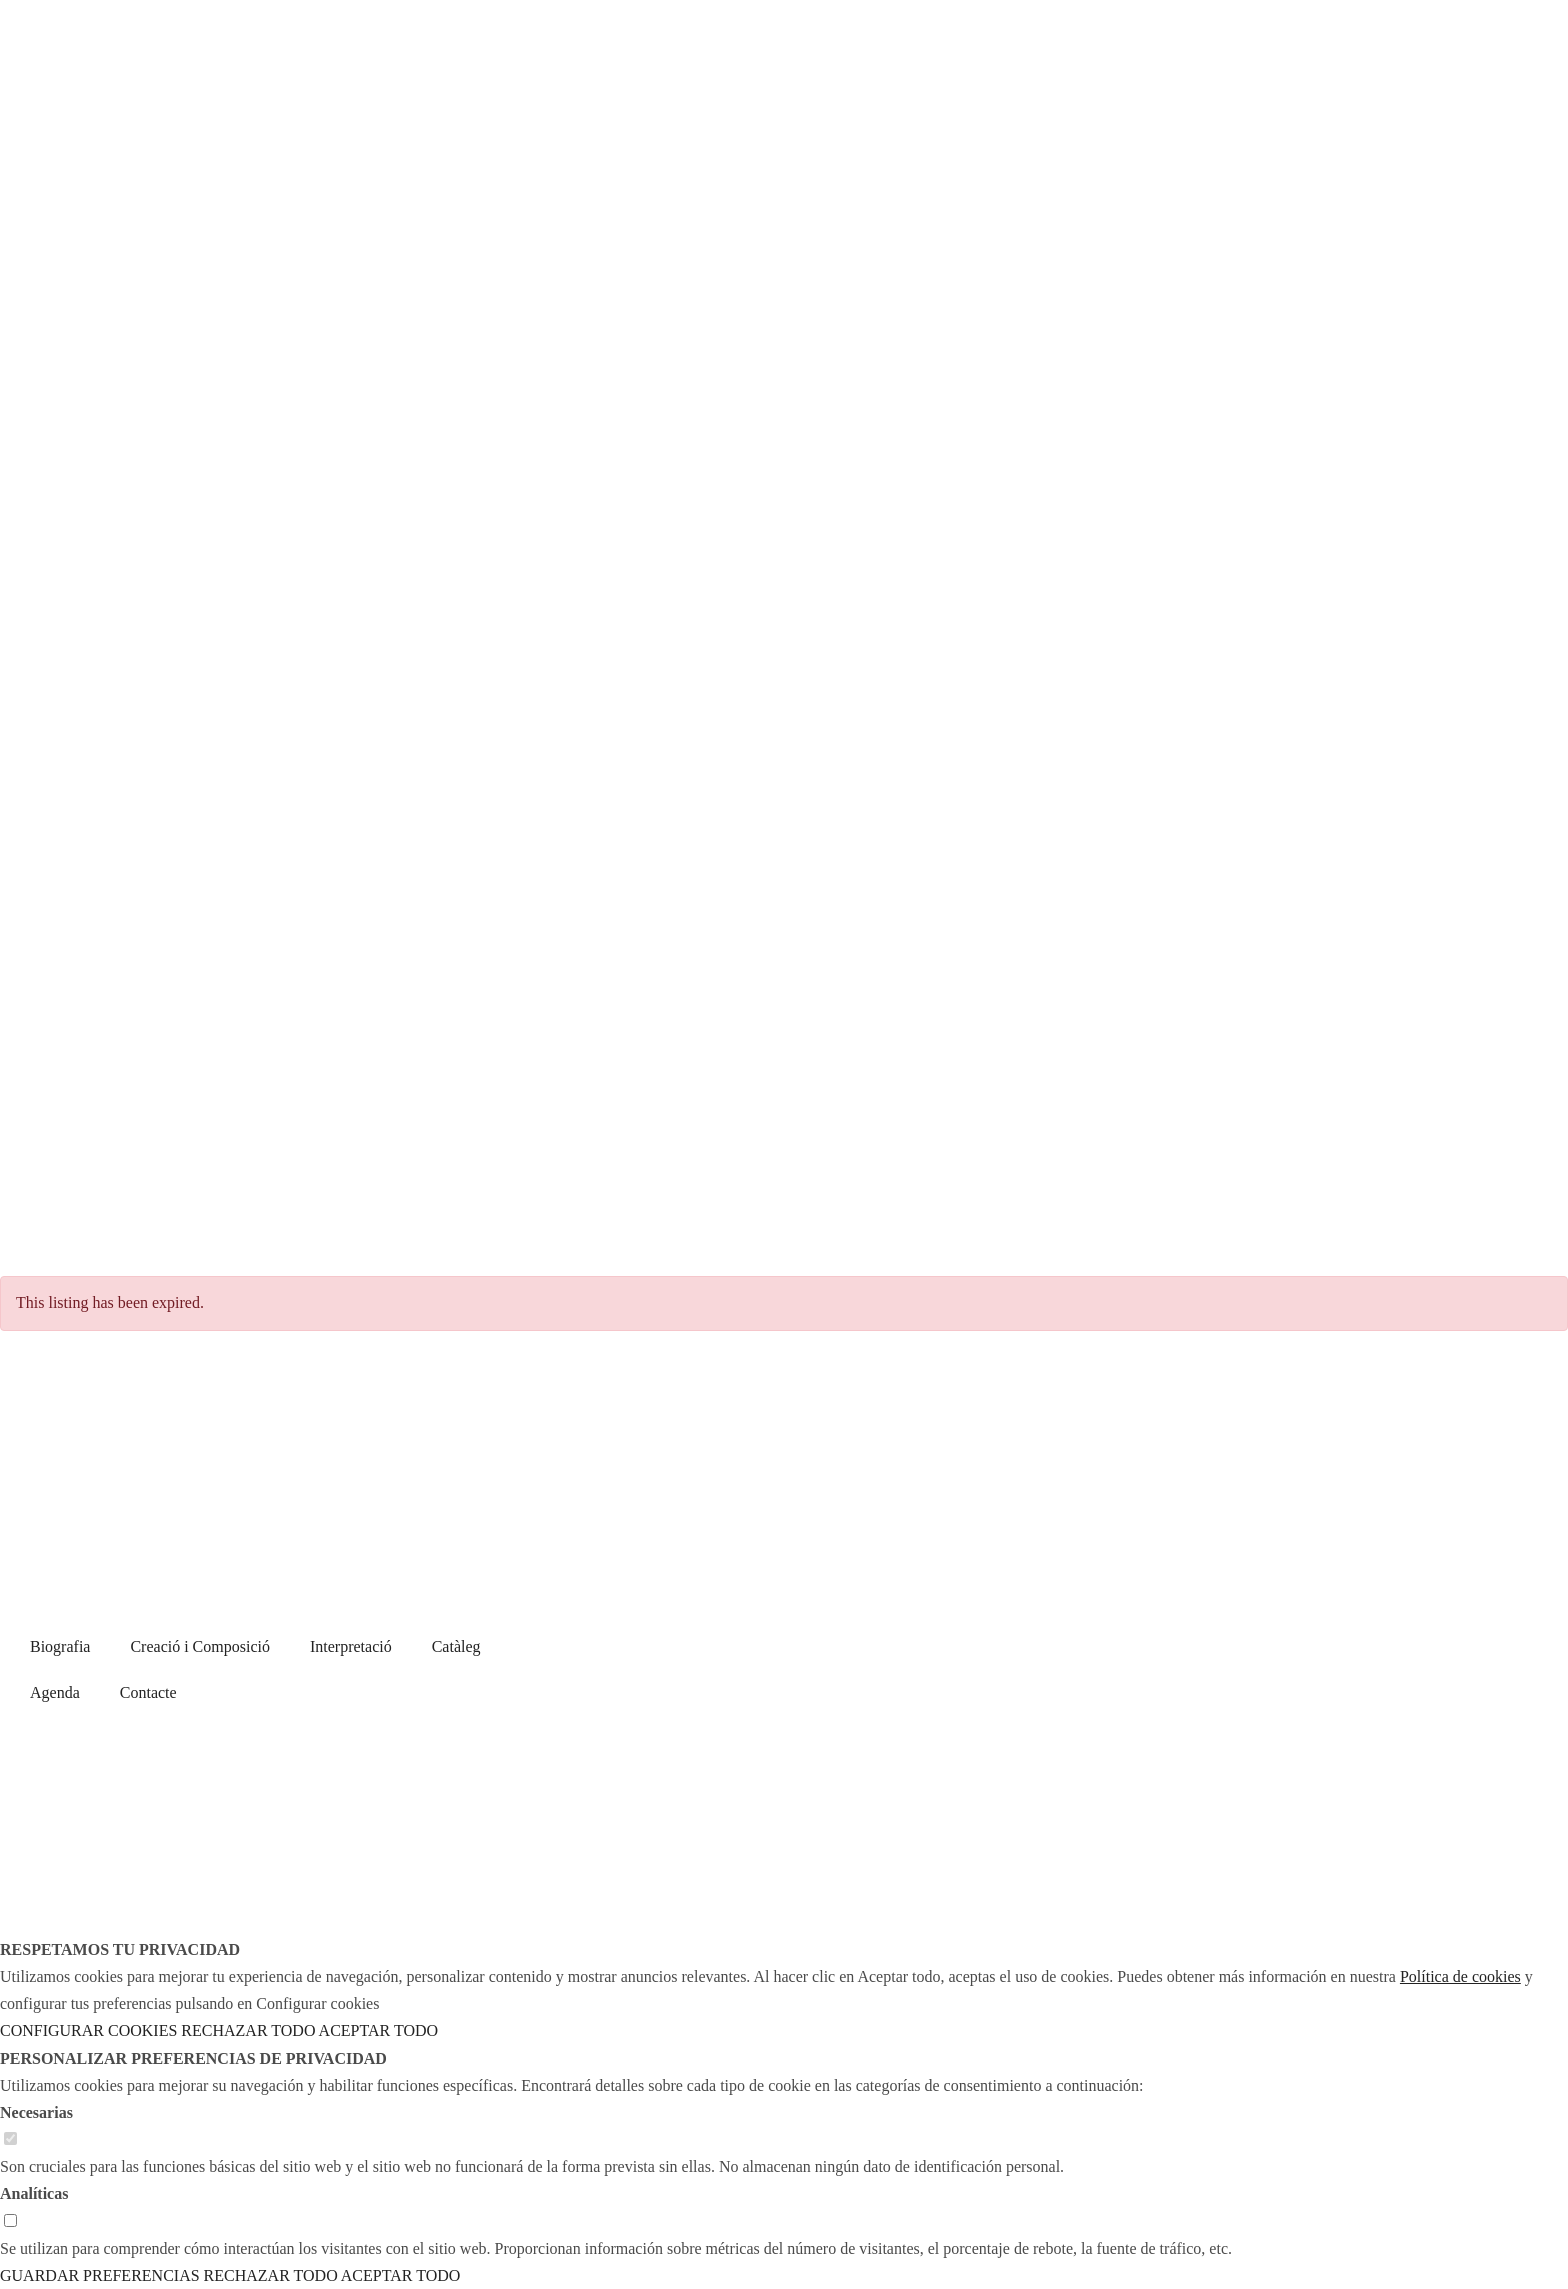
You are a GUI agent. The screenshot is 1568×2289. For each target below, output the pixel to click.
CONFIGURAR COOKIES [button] (88, 2030)
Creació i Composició (200, 1646)
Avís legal (1087, 1709)
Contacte (148, 1692)
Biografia (60, 1646)
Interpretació (351, 1646)
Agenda (55, 1692)
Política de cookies (1211, 1709)
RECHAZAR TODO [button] (248, 2030)
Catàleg (456, 1646)
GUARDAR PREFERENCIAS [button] (100, 2275)
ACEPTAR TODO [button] (378, 2030)
